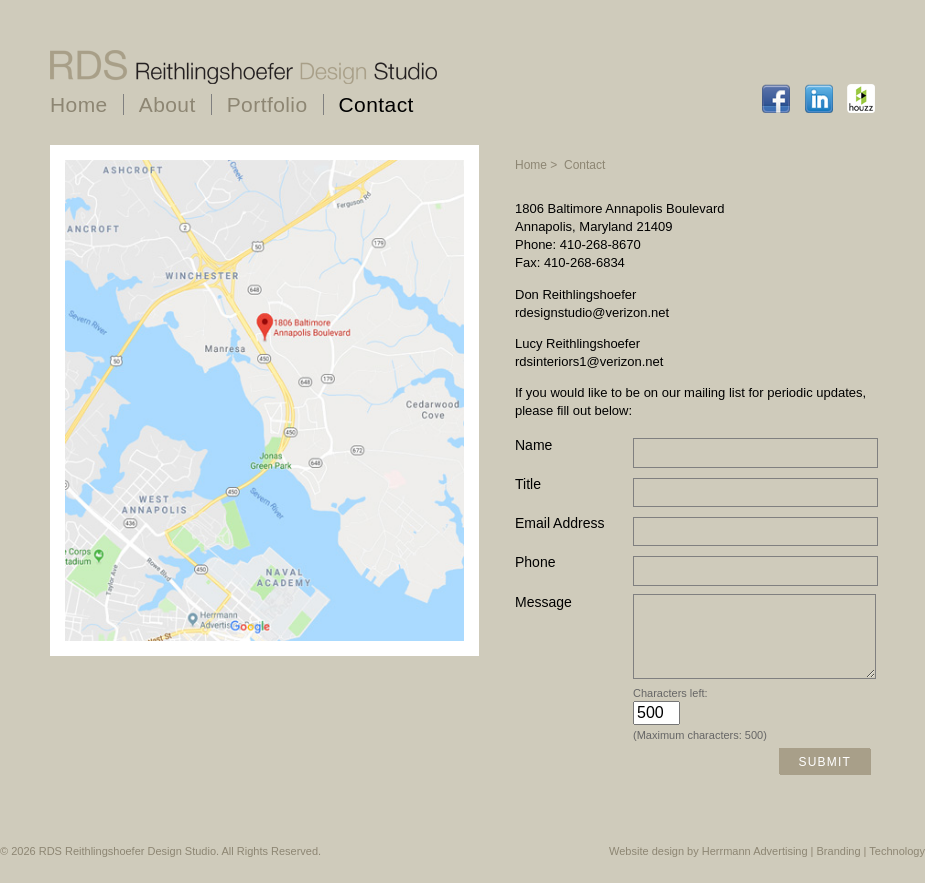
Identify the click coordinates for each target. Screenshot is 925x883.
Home (79, 104)
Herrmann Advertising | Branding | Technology (813, 866)
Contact (376, 104)
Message (543, 602)
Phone (535, 562)
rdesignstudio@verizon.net (592, 312)
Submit (824, 777)
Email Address (559, 523)
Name (533, 445)
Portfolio (267, 104)
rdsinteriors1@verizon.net (589, 361)
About (167, 104)
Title (528, 484)
